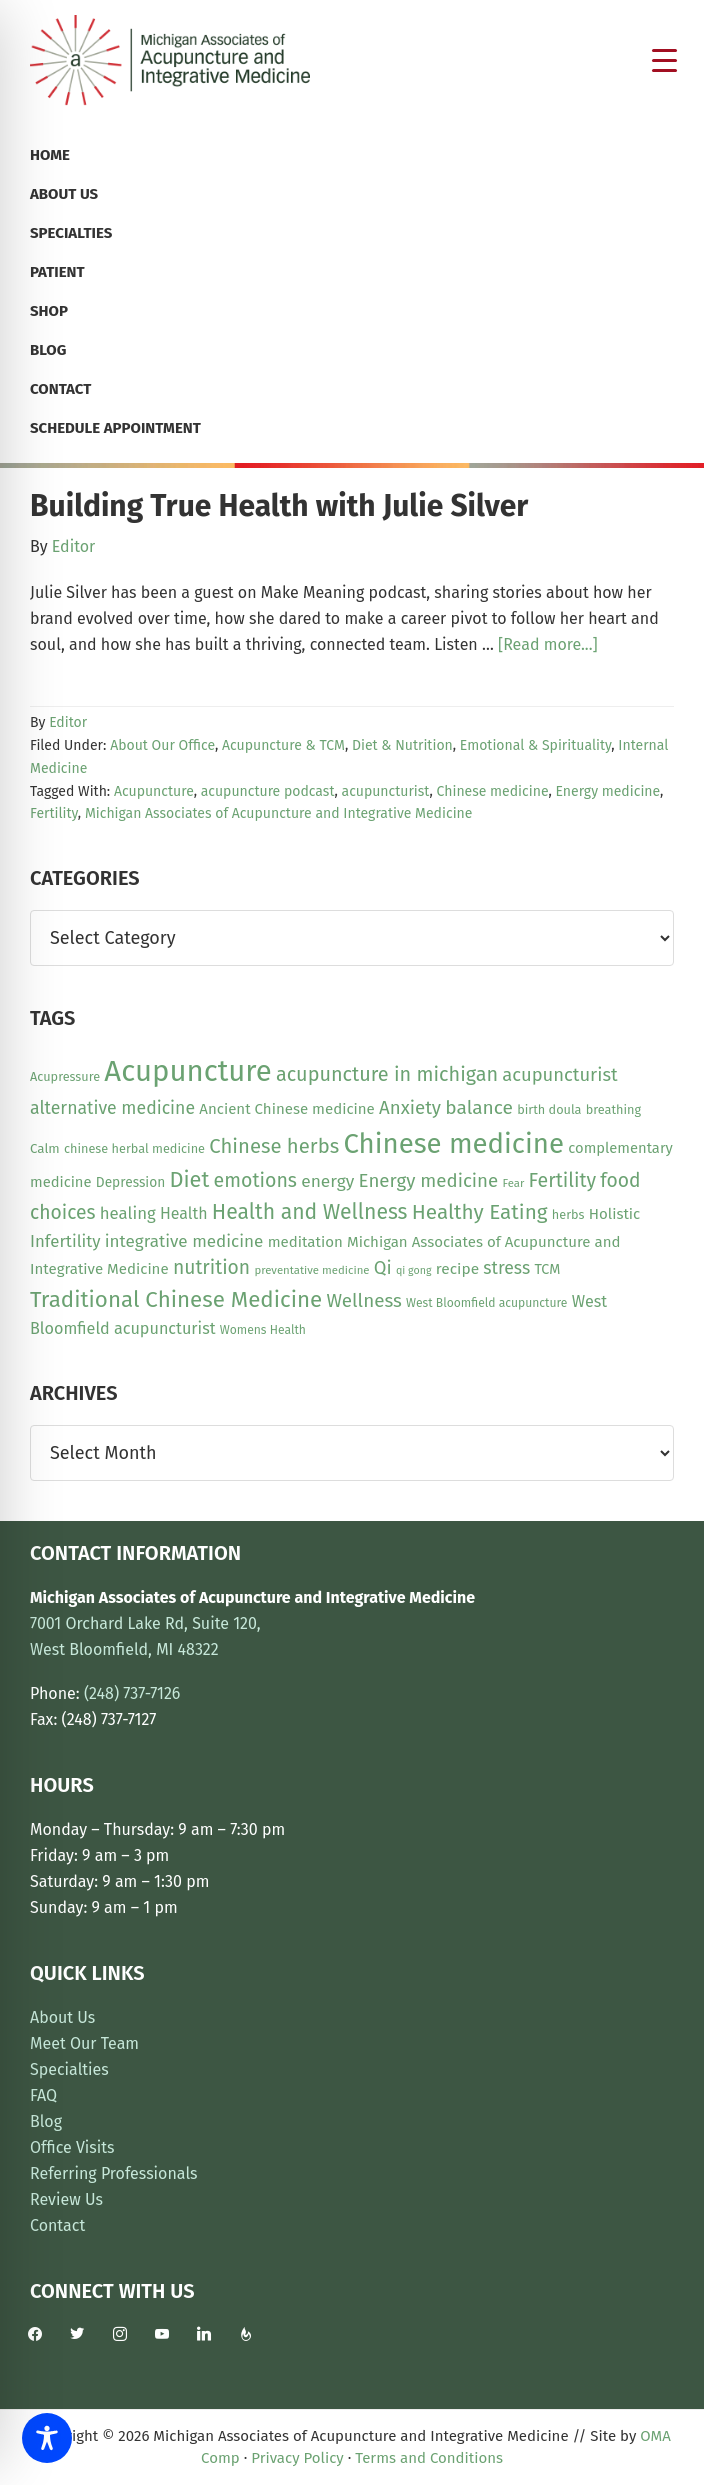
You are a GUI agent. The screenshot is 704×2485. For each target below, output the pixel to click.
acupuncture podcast (268, 791)
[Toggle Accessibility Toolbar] (47, 2438)
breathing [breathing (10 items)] (613, 1109)
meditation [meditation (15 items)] (305, 1242)
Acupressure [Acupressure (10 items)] (65, 1076)
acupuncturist (386, 791)
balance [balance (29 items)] (479, 1107)
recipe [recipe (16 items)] (457, 1269)
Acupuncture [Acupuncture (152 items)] (187, 1071)
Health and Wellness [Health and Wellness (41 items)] (310, 1212)
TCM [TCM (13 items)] (547, 1269)
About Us (62, 2017)
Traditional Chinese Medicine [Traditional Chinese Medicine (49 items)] (176, 1299)
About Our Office (162, 745)
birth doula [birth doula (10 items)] (549, 1109)
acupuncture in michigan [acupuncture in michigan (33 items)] (387, 1074)
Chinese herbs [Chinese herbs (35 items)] (274, 1146)
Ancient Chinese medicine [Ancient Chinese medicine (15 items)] (287, 1109)
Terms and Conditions (429, 2458)
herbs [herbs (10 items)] (568, 1214)
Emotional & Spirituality (535, 745)
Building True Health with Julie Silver (279, 506)
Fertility (54, 813)
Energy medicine (607, 791)
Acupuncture (154, 791)
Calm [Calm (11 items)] (45, 1149)
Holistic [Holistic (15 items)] (615, 1214)
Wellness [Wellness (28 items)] (363, 1300)
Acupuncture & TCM (283, 745)
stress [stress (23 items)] (506, 1268)
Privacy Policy (297, 2458)
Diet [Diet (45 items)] (189, 1180)
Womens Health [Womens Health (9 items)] (263, 1330)
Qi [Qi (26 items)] (383, 1268)
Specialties (69, 2069)
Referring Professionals (114, 2173)
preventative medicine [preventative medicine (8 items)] (311, 1270)
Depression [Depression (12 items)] (130, 1182)
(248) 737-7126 (132, 1693)
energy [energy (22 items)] (327, 1181)
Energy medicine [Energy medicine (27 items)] (429, 1181)
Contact (57, 2225)
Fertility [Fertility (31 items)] (563, 1180)
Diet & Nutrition (402, 745)
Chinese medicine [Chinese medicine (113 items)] (453, 1143)
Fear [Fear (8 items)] (513, 1183)
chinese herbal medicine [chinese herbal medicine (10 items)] (134, 1148)
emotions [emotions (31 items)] (255, 1180)
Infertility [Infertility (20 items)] (65, 1241)
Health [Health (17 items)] (184, 1213)
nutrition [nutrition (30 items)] (211, 1267)
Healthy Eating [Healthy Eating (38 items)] (480, 1212)
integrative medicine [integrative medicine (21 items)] (184, 1241)
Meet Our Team (84, 2043)
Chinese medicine (493, 791)
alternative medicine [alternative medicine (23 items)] (112, 1108)
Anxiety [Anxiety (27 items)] (410, 1108)
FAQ (43, 2095)
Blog (46, 2121)
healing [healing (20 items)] (128, 1213)
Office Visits (72, 2147)
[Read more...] (548, 645)
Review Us (66, 2199)
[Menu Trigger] (665, 60)
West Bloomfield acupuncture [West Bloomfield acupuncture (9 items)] (486, 1303)
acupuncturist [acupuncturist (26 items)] (559, 1075)
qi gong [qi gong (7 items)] (414, 1270)
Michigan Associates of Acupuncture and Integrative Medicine (279, 813)
